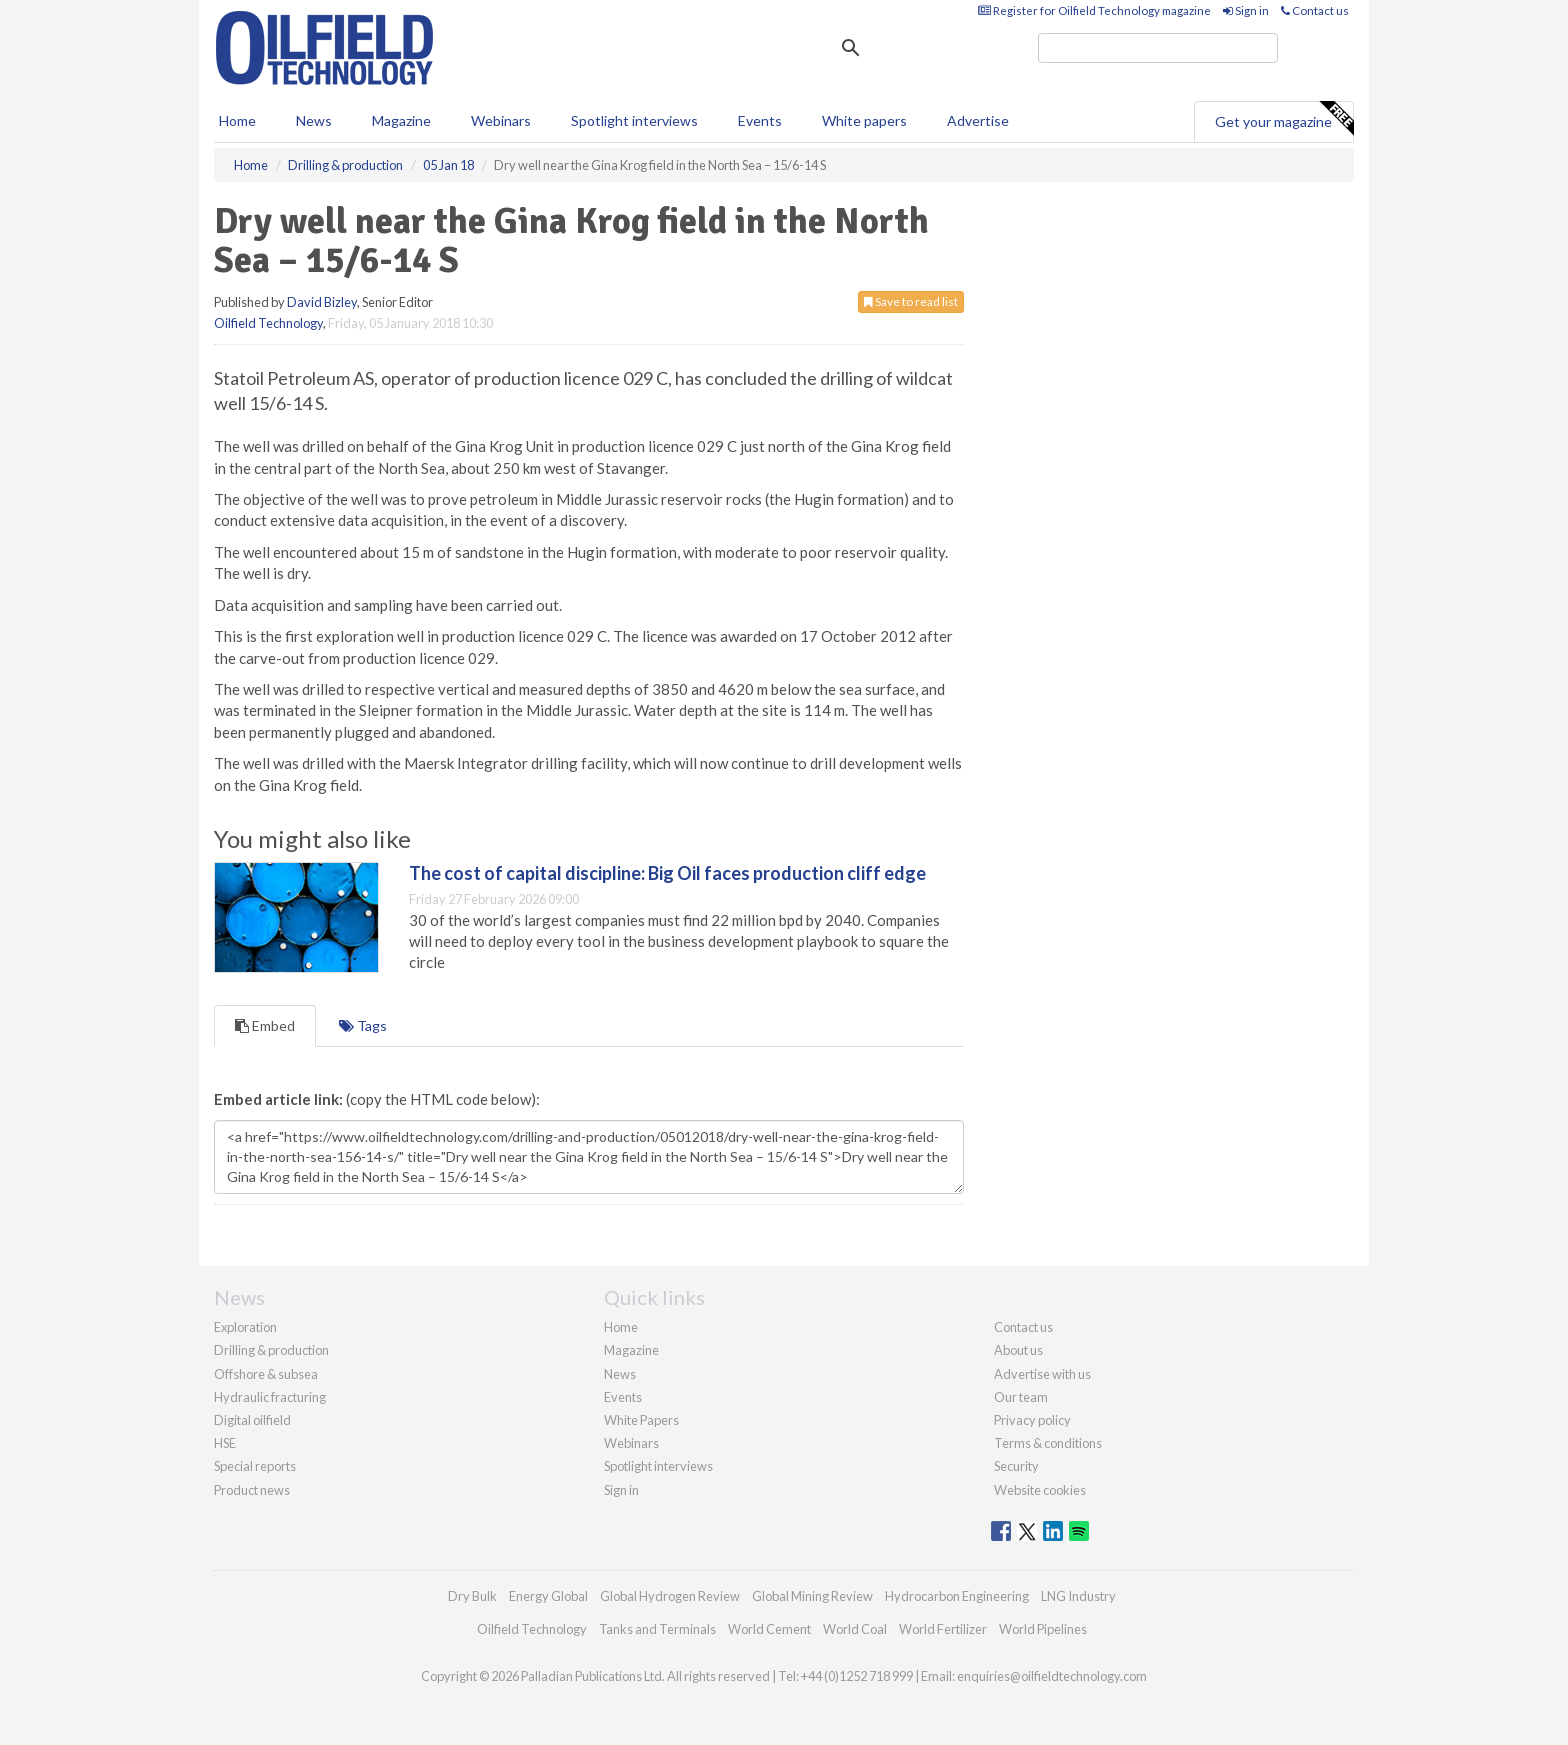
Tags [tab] (363, 1025)
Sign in (1246, 10)
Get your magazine (1284, 119)
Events (760, 120)
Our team (1021, 1397)
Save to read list (911, 301)
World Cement (769, 1629)
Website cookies (1040, 1490)
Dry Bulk (472, 1596)
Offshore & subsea (266, 1374)
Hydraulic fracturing (270, 1397)
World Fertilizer (943, 1629)
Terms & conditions (1048, 1443)
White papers (864, 120)
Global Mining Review (812, 1596)
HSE (225, 1443)
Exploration (245, 1327)
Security (1016, 1466)
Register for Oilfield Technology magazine (1094, 10)
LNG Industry (1078, 1596)
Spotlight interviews (634, 120)
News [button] (314, 120)
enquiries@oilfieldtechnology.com (1052, 1676)
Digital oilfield (252, 1420)
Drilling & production (271, 1350)
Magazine (401, 120)
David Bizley (322, 302)
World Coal (855, 1629)
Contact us (1315, 10)
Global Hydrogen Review (670, 1596)
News (620, 1374)
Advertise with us (1042, 1374)
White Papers (641, 1420)
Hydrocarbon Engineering (957, 1596)
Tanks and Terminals (657, 1629)
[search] (1158, 48)
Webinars (501, 120)
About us (1018, 1350)
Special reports (255, 1466)
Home (237, 120)
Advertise (978, 120)
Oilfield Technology (268, 323)
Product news (252, 1490)
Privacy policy (1032, 1420)
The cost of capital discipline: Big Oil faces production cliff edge (667, 873)
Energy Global (548, 1596)
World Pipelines (1043, 1629)
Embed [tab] (265, 1025)
